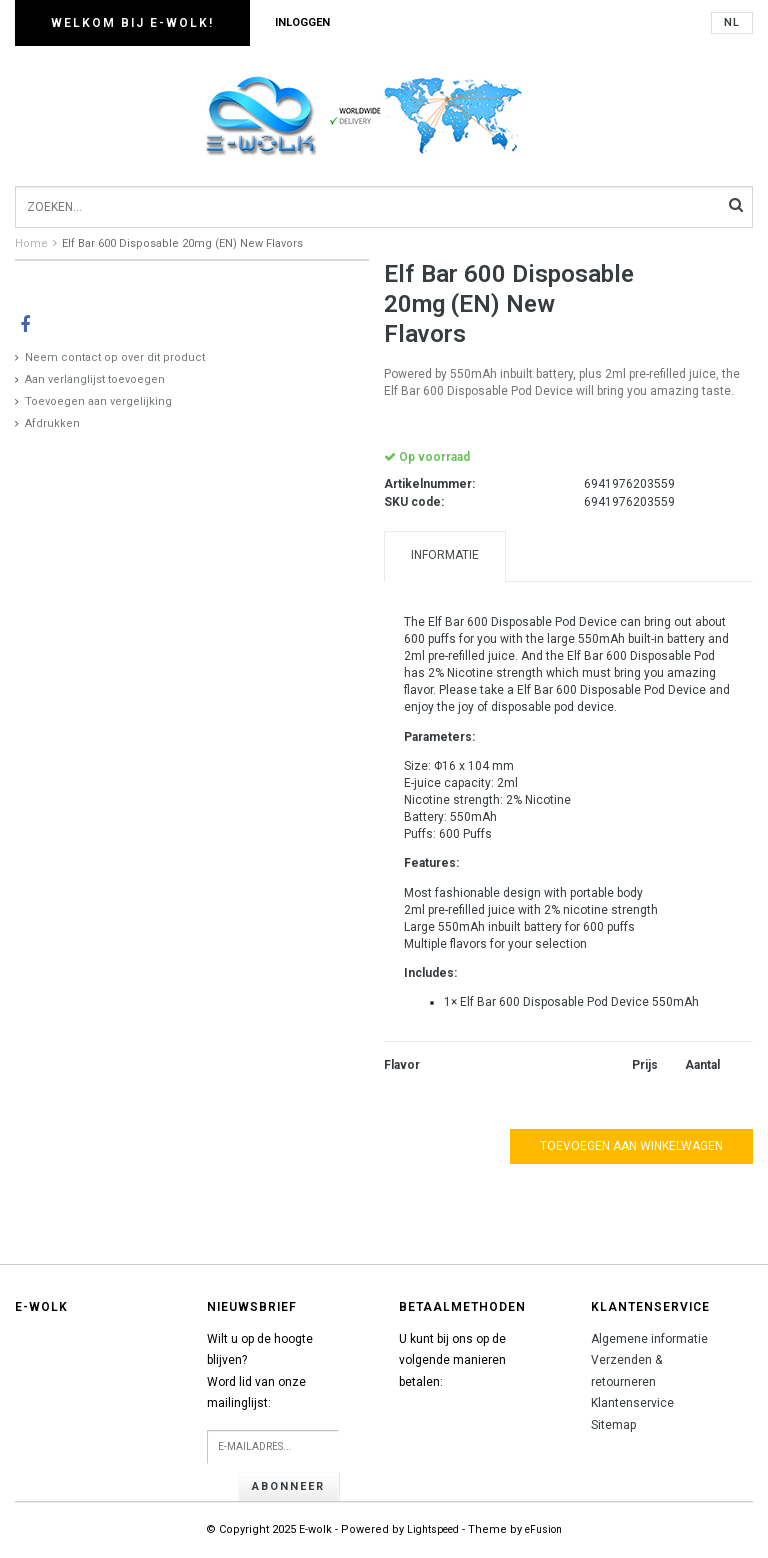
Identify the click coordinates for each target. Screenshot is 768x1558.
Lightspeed (433, 1529)
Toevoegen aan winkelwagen (631, 1146)
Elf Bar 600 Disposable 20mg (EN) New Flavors (182, 243)
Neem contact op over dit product (115, 357)
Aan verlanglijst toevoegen (95, 379)
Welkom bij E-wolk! (132, 23)
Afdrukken (52, 423)
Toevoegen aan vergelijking (98, 401)
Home (31, 243)
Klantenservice (632, 1403)
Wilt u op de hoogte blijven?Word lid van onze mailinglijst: (260, 1371)
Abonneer (288, 1486)
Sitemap (613, 1425)
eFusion (543, 1529)
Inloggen (302, 22)
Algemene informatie (649, 1339)
